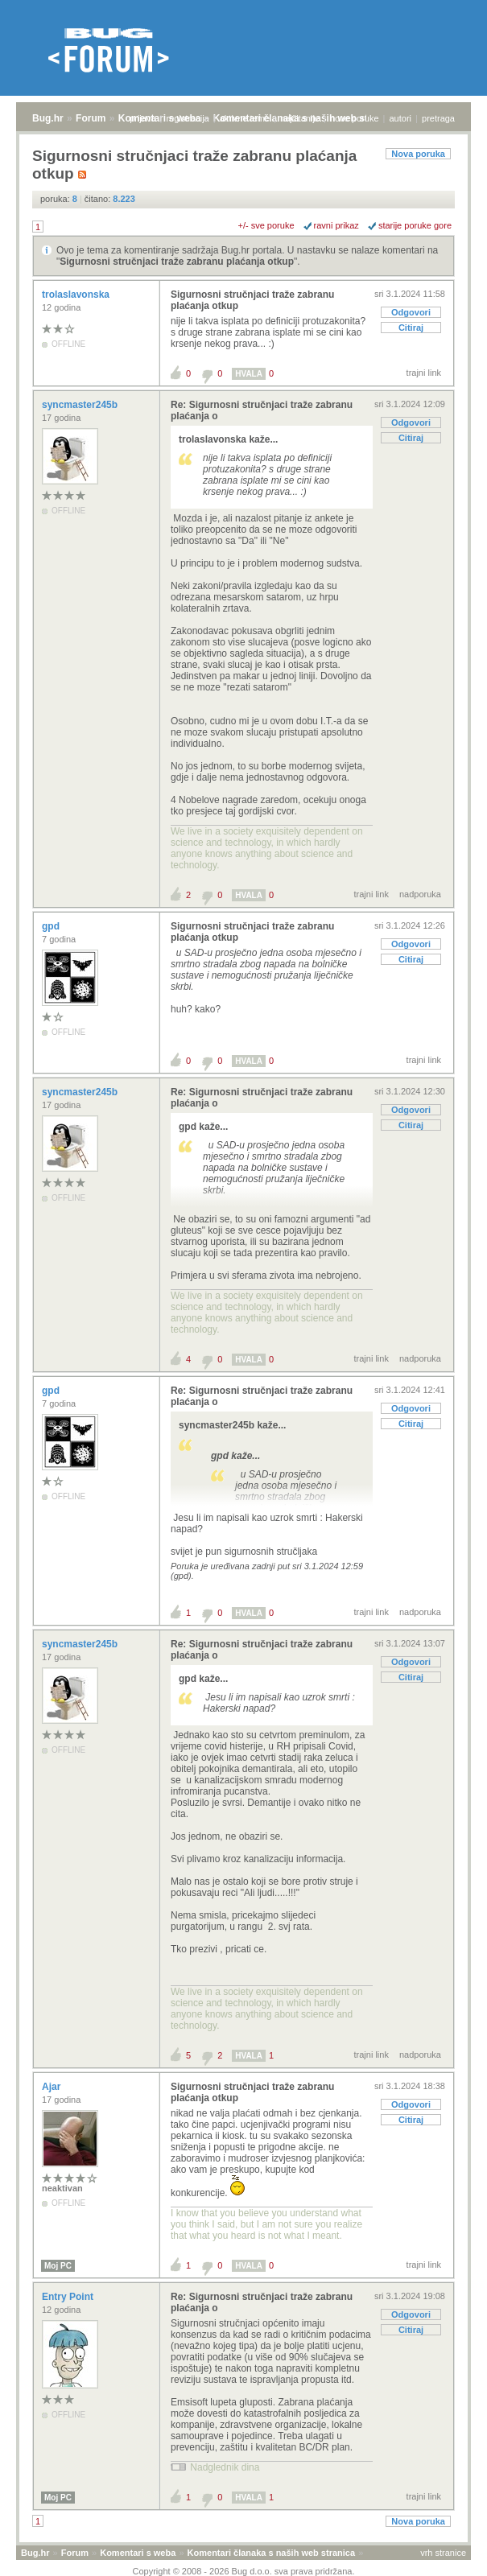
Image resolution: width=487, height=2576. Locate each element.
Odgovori (411, 312)
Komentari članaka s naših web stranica (271, 2552)
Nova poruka (418, 154)
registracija (188, 118)
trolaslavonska (77, 294)
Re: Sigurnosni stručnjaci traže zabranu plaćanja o (262, 410)
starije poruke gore (415, 225)
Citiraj (410, 327)
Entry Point (69, 2296)
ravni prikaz (336, 225)
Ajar (53, 2086)
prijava (142, 118)
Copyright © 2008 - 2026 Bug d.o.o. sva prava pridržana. (244, 2571)
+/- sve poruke (266, 225)
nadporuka (420, 894)
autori (401, 118)
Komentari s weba (137, 2552)
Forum (90, 118)
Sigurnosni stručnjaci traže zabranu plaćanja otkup (177, 261)
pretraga (438, 118)
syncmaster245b (81, 404)
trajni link (424, 372)
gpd (52, 926)
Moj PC (58, 2265)
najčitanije (300, 118)
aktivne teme (245, 118)
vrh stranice (443, 2552)
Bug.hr (48, 118)
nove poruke (354, 118)
